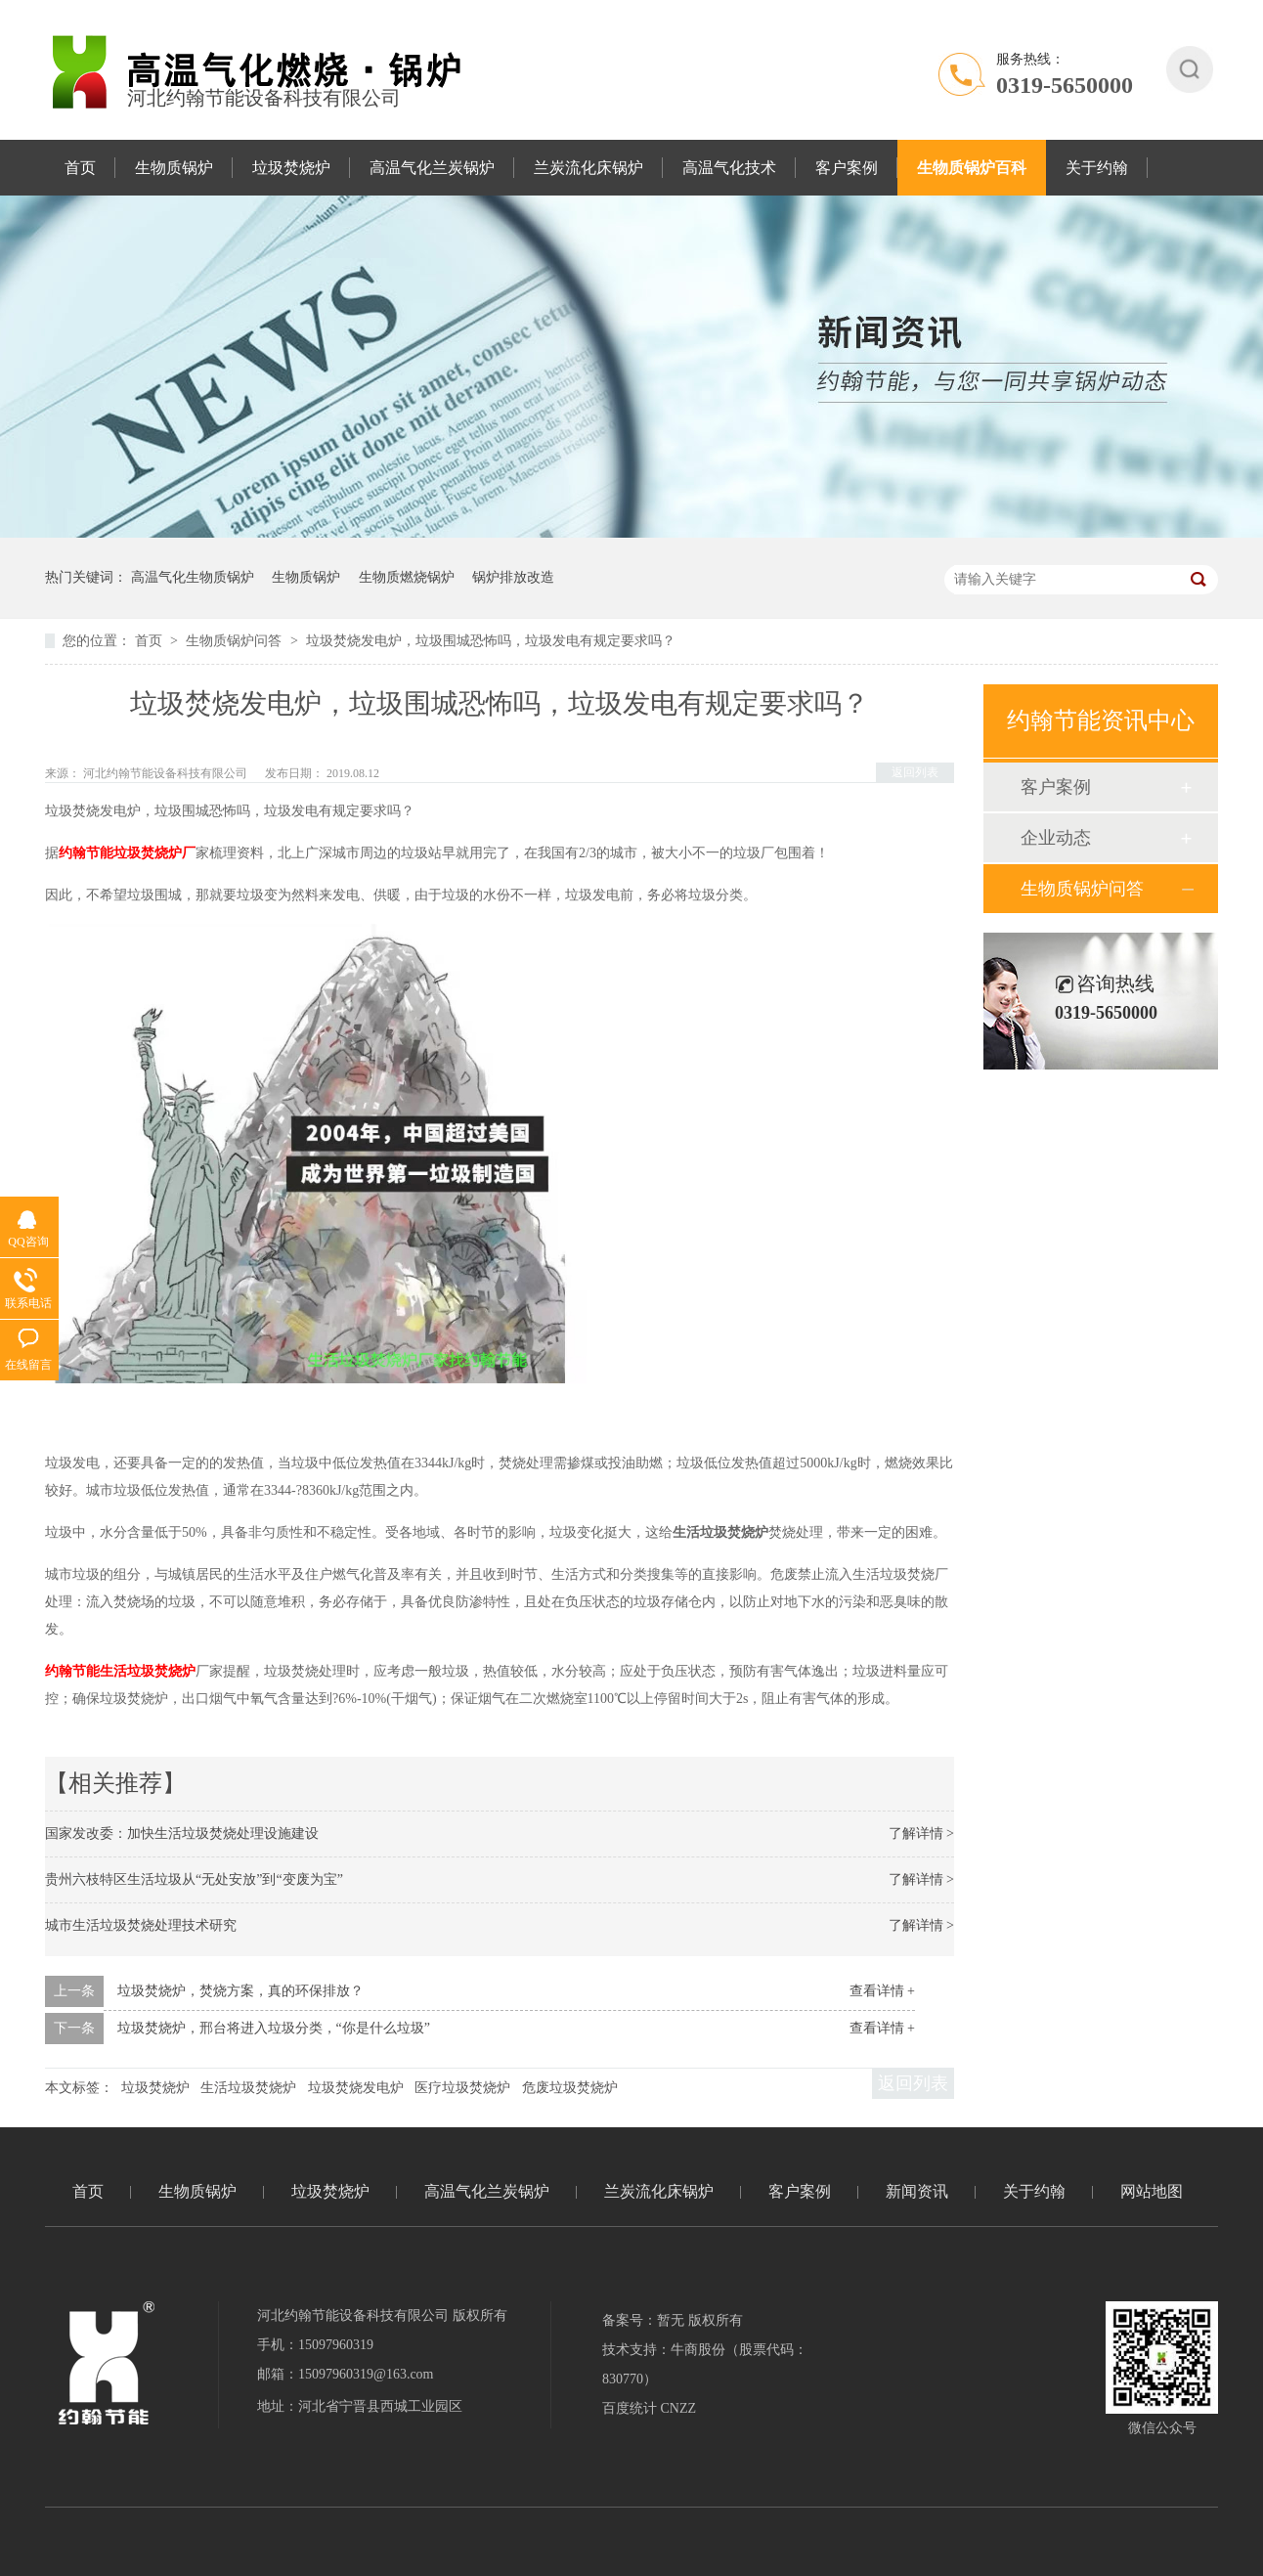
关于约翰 (1097, 167)
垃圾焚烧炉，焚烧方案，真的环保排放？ (240, 1991)
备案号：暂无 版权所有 (672, 2320)
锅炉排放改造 (513, 577)
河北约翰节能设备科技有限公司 (166, 773)
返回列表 (915, 772)
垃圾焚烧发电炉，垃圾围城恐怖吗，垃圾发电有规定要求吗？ (490, 640)
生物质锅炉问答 (235, 640)
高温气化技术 (729, 167)
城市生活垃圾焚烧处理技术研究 (141, 1925)
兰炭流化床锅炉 (588, 167)
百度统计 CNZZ (649, 2408)
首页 (80, 167)
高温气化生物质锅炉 (192, 577)
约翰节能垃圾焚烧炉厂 (127, 853)
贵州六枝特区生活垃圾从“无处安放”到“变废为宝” (194, 1879)
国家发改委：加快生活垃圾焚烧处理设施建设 (182, 1833)
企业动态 (1056, 838)
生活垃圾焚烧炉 (248, 2087)
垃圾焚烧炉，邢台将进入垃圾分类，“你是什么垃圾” (273, 2028)
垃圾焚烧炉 (291, 167)
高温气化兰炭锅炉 (432, 167)
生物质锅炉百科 (971, 167)
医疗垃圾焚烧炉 (462, 2087)
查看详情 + (882, 1991)
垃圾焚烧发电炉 (356, 2087)
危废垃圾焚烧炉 (570, 2087)
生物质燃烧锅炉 (407, 577)
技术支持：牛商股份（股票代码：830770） (704, 2364)
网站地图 (1151, 2191)
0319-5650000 (1064, 85)
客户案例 (846, 167)
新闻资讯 (917, 2191)
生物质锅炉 (174, 167)
